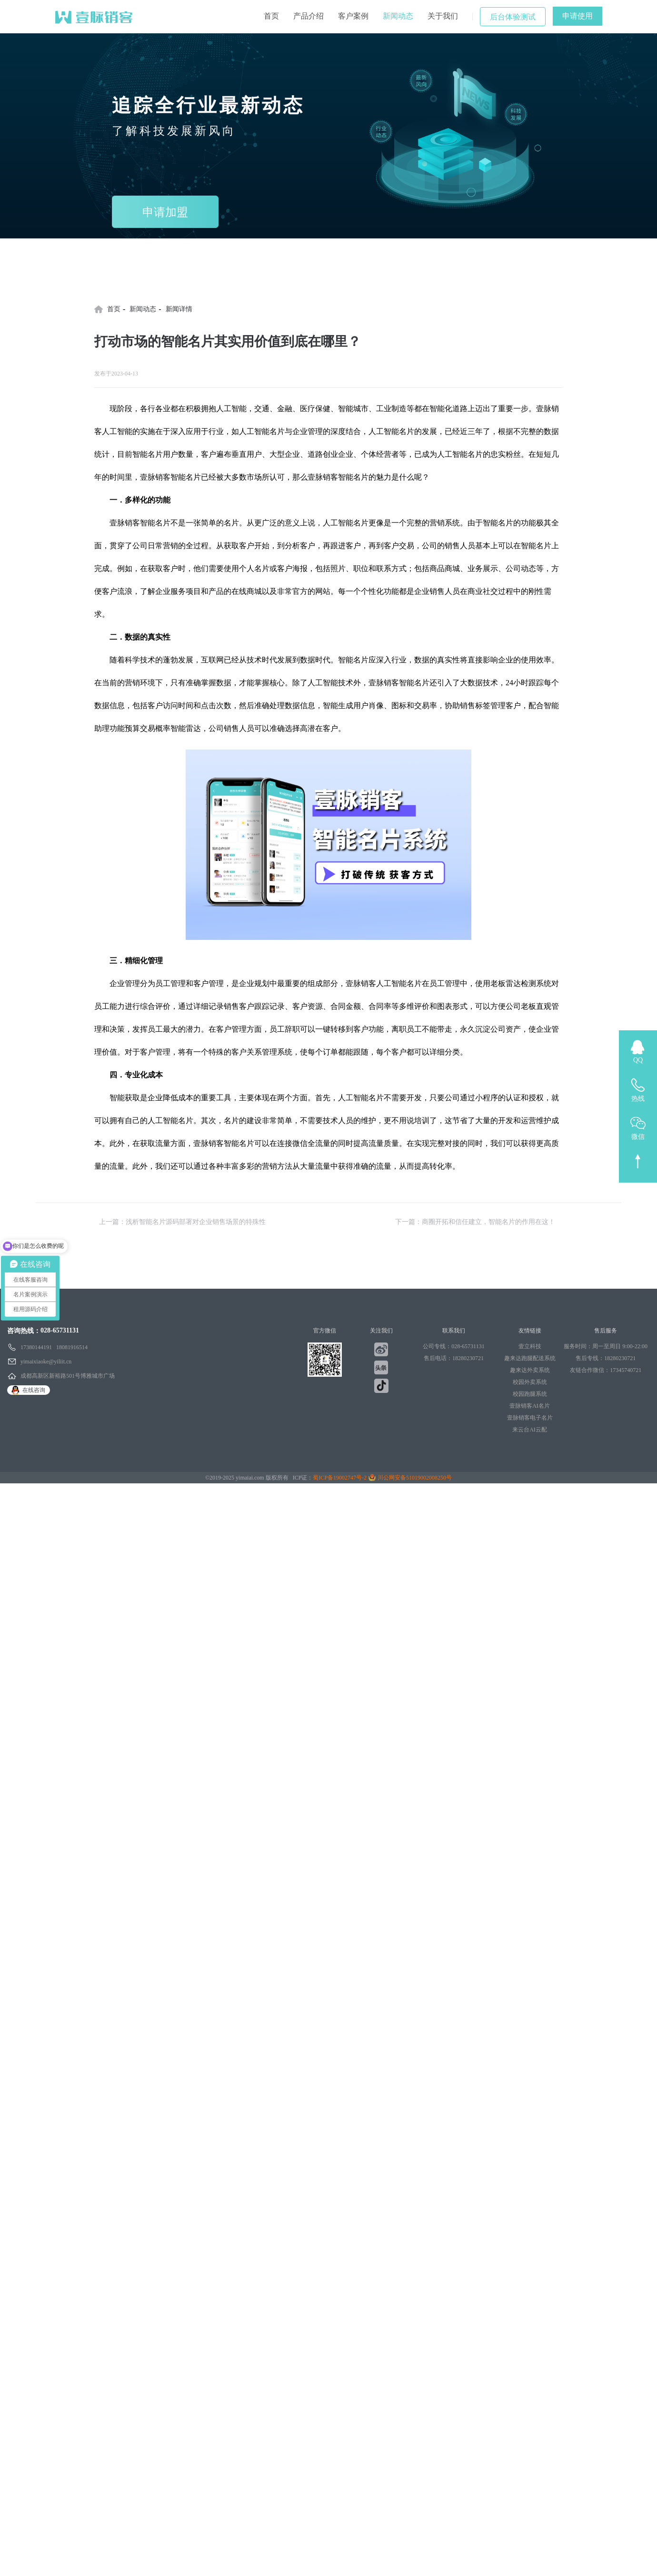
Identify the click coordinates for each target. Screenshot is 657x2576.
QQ (638, 1060)
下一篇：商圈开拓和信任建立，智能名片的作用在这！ (475, 1221)
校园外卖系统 (530, 1382)
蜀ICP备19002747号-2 (340, 1477)
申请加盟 (165, 212)
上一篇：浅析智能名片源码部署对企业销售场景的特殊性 (182, 1221)
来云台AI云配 (529, 1429)
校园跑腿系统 (530, 1394)
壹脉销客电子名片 (530, 1417)
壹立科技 (529, 1346)
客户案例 (353, 16)
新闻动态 (398, 16)
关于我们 (443, 16)
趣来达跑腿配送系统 (530, 1358)
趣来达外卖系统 (530, 1370)
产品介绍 (308, 16)
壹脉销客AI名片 (529, 1405)
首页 (271, 16)
